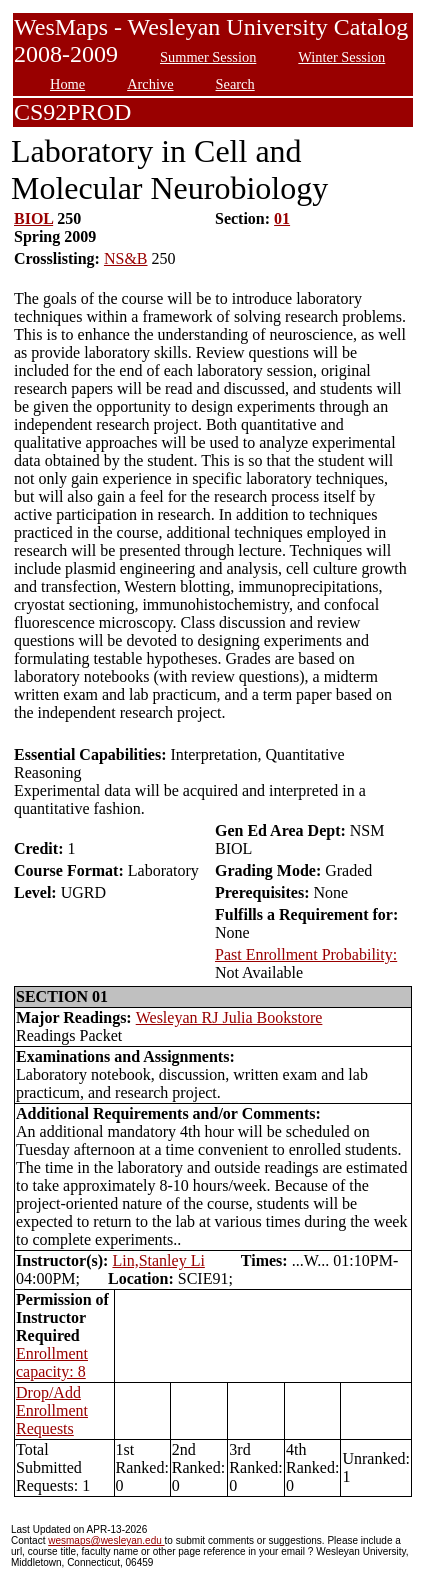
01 (282, 218)
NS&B (126, 258)
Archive (150, 84)
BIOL (33, 218)
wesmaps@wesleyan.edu (106, 1540)
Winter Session (341, 57)
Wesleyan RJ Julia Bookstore (229, 1017)
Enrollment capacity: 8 (52, 1362)
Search (235, 84)
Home (67, 84)
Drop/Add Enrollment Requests (52, 1410)
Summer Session (208, 57)
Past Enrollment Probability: (306, 954)
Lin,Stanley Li (158, 1260)
